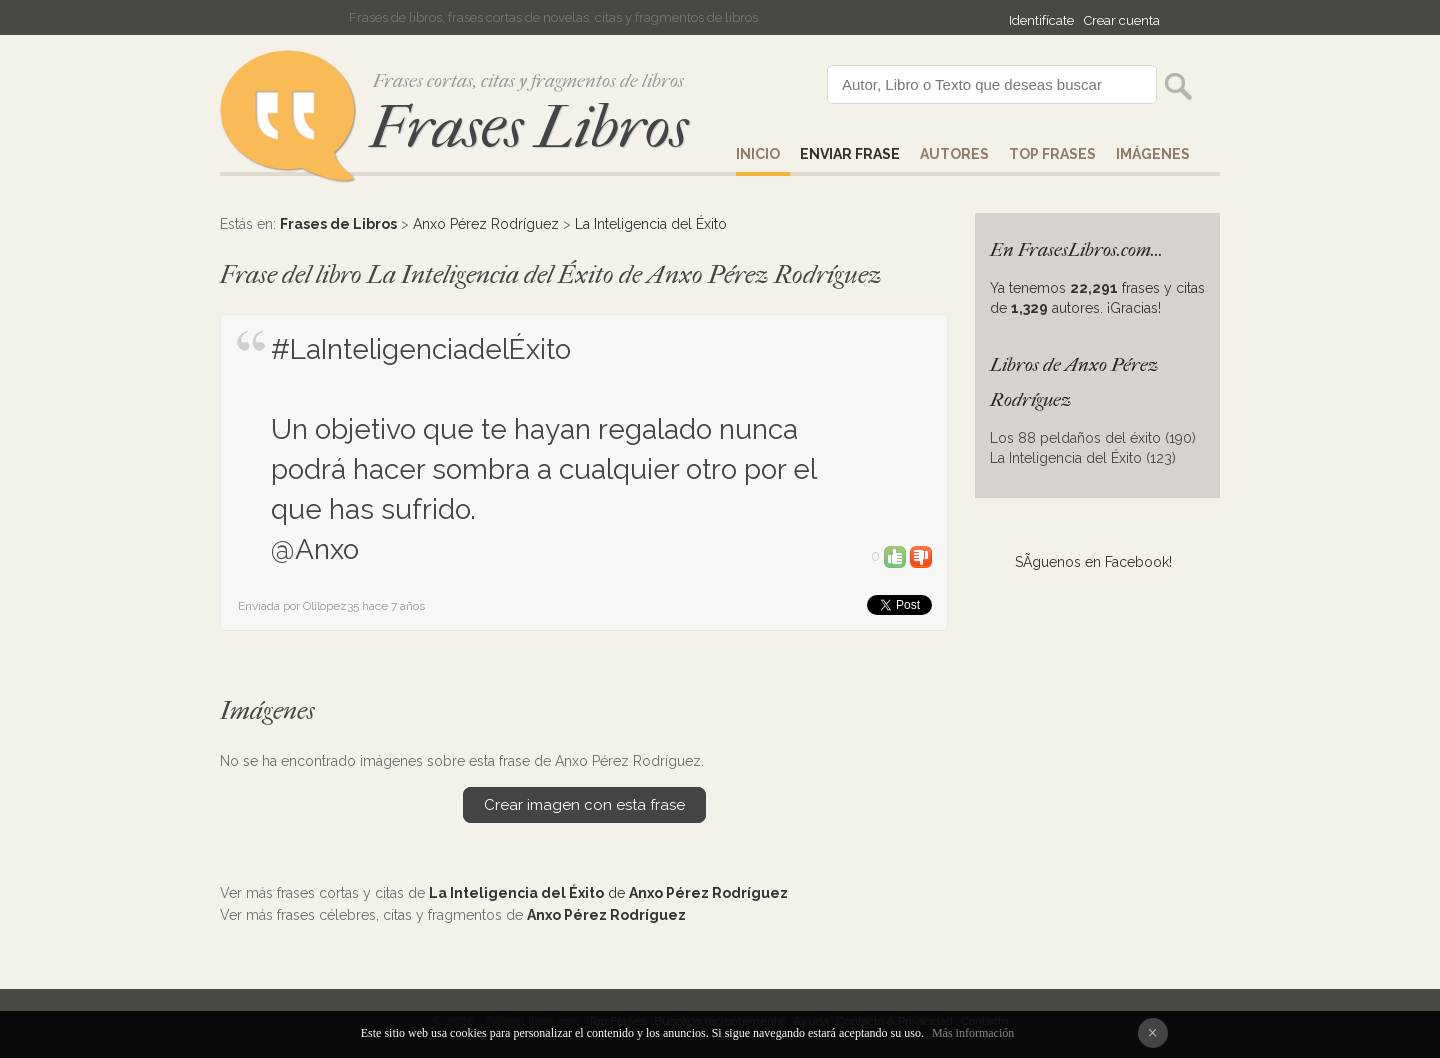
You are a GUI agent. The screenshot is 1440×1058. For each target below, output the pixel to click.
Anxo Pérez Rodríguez (486, 224)
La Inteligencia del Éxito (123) (1083, 458)
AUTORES (954, 154)
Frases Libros (529, 127)
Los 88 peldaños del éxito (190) (1093, 438)
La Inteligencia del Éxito (651, 224)
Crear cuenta (1122, 20)
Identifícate (1041, 20)
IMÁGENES (1153, 154)
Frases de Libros (338, 224)
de (608, 893)
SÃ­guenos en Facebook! (1093, 562)
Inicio (758, 154)
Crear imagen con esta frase (584, 805)
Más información (973, 1033)
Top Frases (1052, 154)
